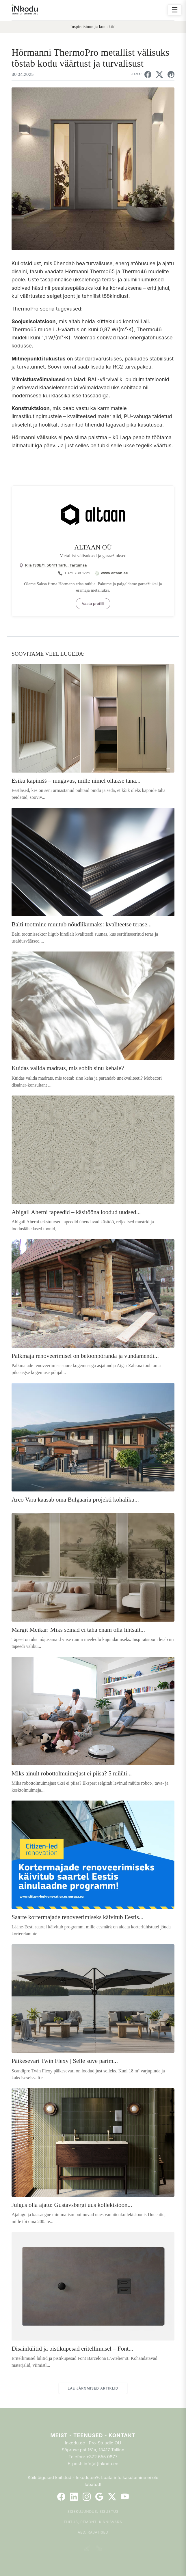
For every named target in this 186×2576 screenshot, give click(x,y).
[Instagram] (87, 2497)
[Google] (99, 2497)
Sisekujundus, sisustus (93, 2511)
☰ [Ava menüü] (174, 9)
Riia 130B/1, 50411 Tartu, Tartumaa (56, 565)
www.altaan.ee (114, 573)
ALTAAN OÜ (93, 547)
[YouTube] (125, 2497)
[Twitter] (112, 2497)
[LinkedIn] (74, 2497)
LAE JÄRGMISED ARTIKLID (93, 2388)
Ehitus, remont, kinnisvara (93, 2522)
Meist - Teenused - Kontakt (92, 2435)
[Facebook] (61, 2497)
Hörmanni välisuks (34, 437)
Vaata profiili (93, 603)
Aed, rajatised (93, 2532)
